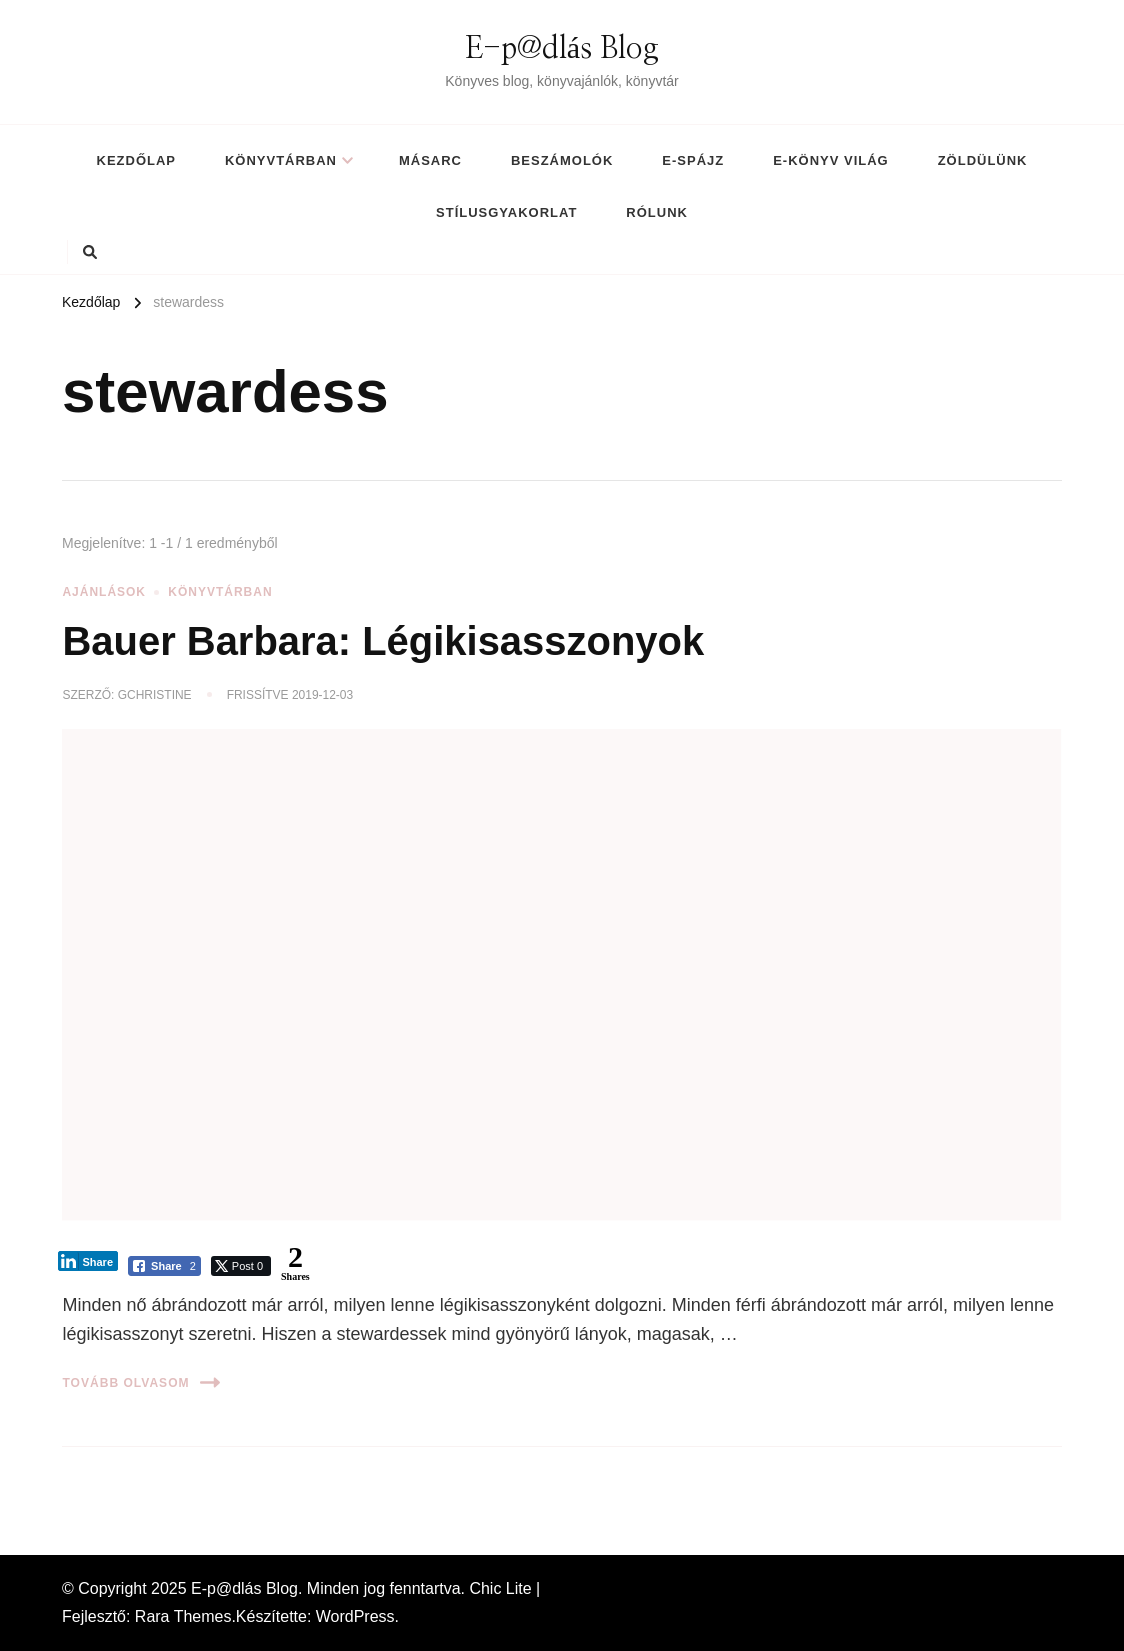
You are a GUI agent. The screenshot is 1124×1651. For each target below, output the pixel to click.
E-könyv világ (830, 160)
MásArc (430, 160)
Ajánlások (104, 592)
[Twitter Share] (241, 1266)
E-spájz (693, 160)
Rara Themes (183, 1616)
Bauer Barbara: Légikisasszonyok (383, 641)
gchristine (155, 695)
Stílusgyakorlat (506, 212)
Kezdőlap (136, 160)
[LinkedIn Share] (88, 1261)
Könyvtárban (281, 160)
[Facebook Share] (164, 1266)
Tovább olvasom (140, 1382)
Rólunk (657, 212)
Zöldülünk (983, 160)
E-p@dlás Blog (562, 49)
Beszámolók (562, 160)
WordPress (355, 1616)
